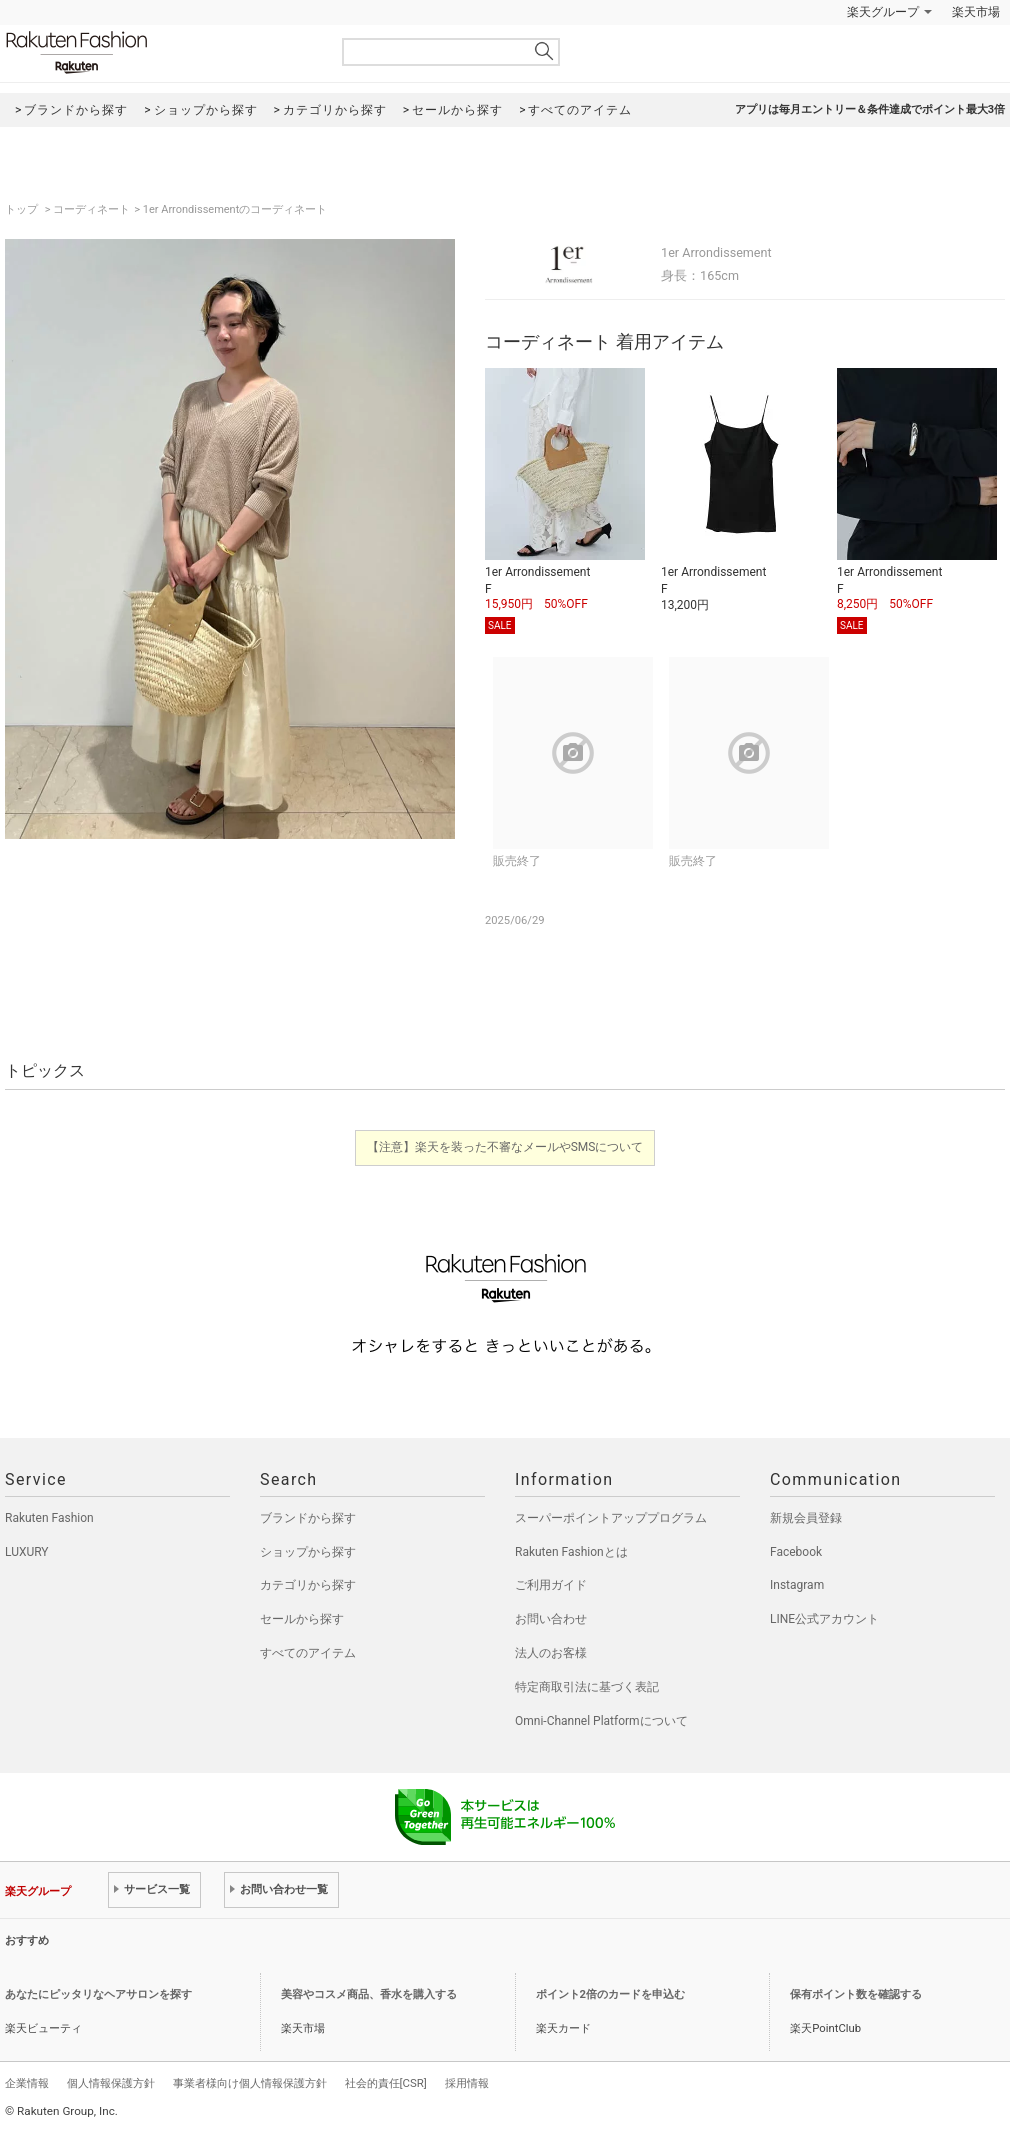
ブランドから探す (308, 1518)
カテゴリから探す (308, 1585)
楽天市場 (976, 12)
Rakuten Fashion (160, 52)
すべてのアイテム (308, 1653)
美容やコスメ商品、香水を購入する (369, 1994)
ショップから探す (308, 1552)
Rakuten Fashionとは (571, 1552)
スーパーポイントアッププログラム (611, 1518)
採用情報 (467, 2083)
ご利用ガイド (551, 1585)
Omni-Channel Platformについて (601, 1721)
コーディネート (91, 209)
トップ (23, 209)
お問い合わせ (551, 1619)
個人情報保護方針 (111, 2083)
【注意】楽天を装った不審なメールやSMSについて (505, 1147)
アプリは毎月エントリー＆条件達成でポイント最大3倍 (870, 109)
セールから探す (302, 1619)
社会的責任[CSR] (386, 2083)
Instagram (797, 1585)
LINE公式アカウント (824, 1619)
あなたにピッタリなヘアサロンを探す (98, 1994)
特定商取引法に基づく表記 (587, 1687)
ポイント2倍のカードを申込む (610, 1994)
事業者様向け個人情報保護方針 (250, 2083)
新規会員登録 (806, 1518)
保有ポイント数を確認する (856, 1994)
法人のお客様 (551, 1653)
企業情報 (27, 2083)
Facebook (796, 1552)
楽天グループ (883, 12)
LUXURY (27, 1552)
